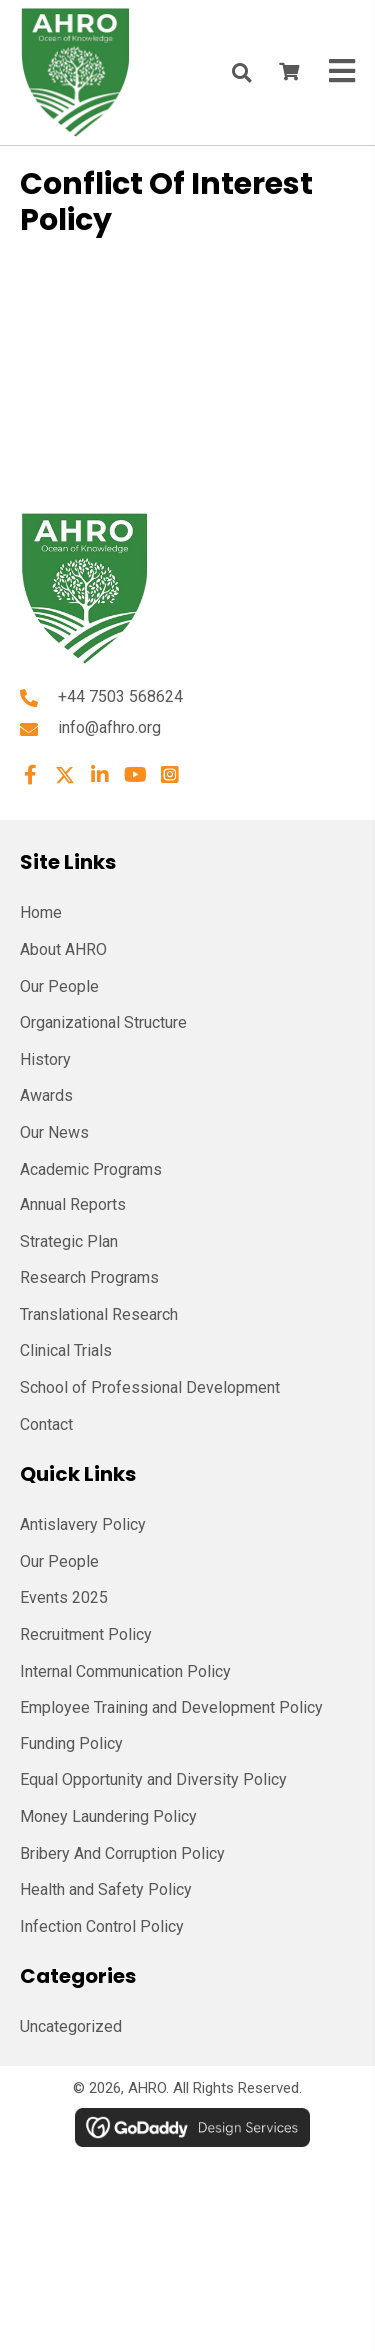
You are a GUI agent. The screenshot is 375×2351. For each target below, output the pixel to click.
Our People (59, 986)
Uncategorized (71, 2026)
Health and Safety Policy (106, 1889)
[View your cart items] (289, 73)
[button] (30, 775)
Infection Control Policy (102, 1926)
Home (41, 912)
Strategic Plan (69, 1241)
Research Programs (89, 1277)
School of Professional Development (150, 1387)
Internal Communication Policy (125, 1671)
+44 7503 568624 (120, 696)
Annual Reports (73, 1204)
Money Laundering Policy (108, 1816)
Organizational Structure (103, 1022)
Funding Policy (71, 1743)
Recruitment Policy (86, 1634)
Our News (54, 1132)
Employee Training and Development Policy (171, 1707)
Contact (46, 1424)
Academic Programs (91, 1169)
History (45, 1059)
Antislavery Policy (83, 1524)
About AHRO (63, 949)
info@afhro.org (109, 727)
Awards (46, 1095)
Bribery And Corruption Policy (122, 1853)
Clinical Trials (66, 1350)
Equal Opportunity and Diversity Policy (153, 1779)
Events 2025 (64, 1597)
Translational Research (99, 1314)
